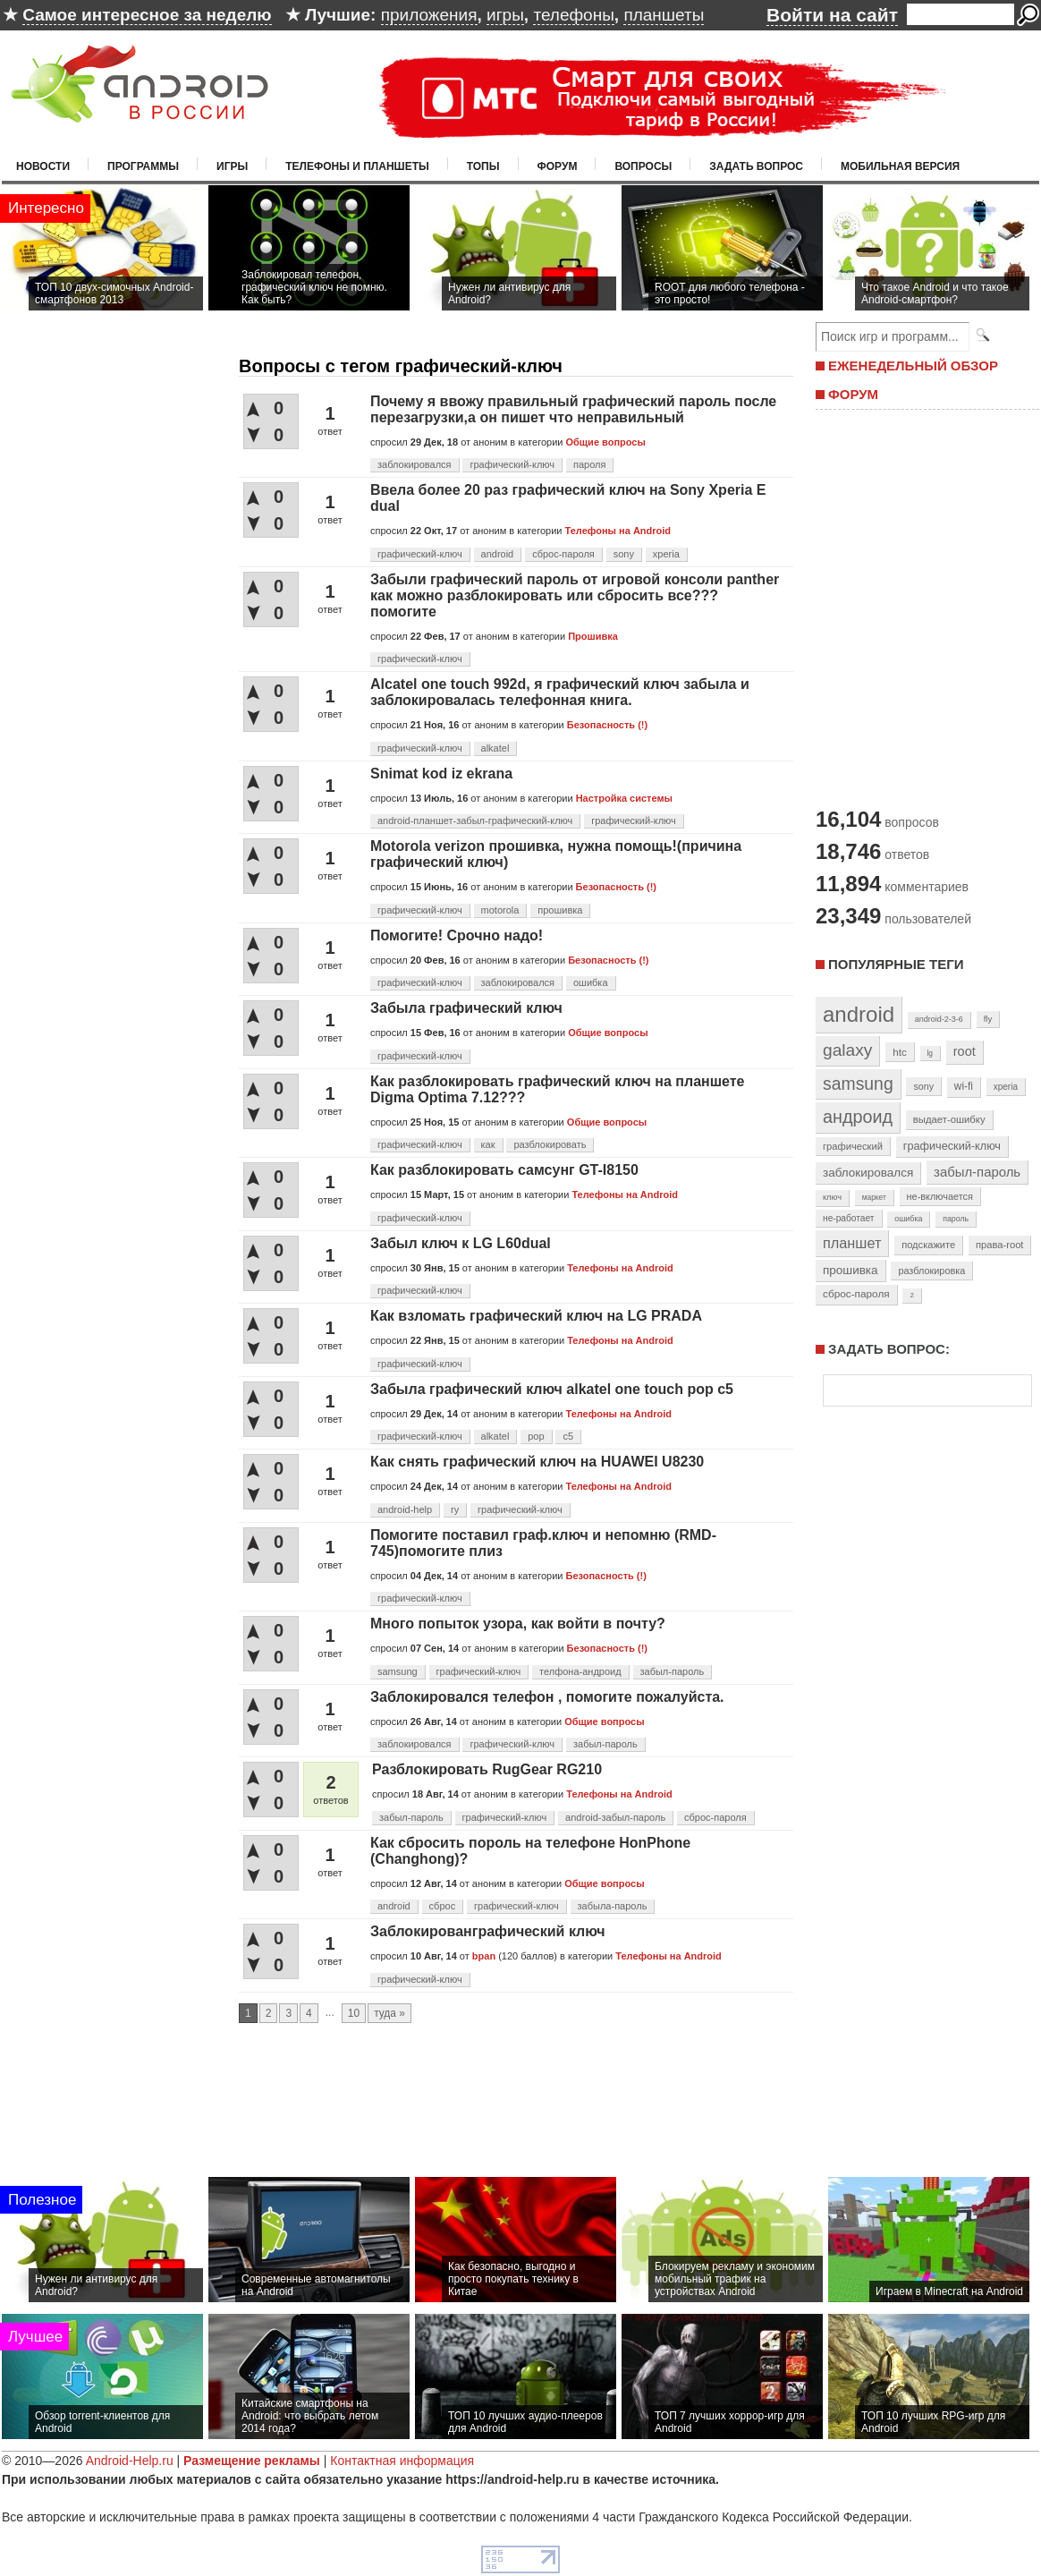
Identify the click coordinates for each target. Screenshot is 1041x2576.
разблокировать (549, 1144)
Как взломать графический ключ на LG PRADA (536, 1315)
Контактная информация (402, 2460)
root (964, 1051)
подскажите (928, 1244)
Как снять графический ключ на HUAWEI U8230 (537, 1461)
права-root (1000, 1244)
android (497, 553)
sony (624, 553)
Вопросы (643, 166)
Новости (43, 166)
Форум (557, 166)
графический (853, 1146)
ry (455, 1509)
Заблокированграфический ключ (487, 1931)
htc (899, 1052)
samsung (397, 1671)
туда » (389, 2013)
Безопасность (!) (607, 724)
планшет (852, 1243)
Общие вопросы (605, 442)
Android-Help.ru (130, 2460)
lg (930, 1053)
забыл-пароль (672, 1671)
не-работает (849, 1218)
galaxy (847, 1050)
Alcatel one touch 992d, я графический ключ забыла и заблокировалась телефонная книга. (559, 692)
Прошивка (593, 636)
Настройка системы (624, 798)
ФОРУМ (853, 394)
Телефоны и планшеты (357, 166)
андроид (858, 1116)
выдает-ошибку (949, 1119)
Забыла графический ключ (466, 1008)
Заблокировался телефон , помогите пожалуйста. (547, 1697)
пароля (589, 464)
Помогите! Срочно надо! (456, 935)
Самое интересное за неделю (146, 14)
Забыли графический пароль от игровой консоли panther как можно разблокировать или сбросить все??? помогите (574, 595)
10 (354, 2013)
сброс (442, 1905)
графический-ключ (512, 464)
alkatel (495, 748)
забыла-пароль (612, 1905)
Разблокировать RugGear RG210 (487, 1769)
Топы (483, 166)
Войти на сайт (832, 14)
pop (536, 1436)
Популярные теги (895, 964)
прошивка (559, 910)
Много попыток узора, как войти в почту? (517, 1623)
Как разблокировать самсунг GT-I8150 (504, 1169)
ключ (832, 1197)
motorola (500, 910)
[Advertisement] (520, 2118)
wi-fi (963, 1086)
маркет (874, 1197)
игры (505, 14)
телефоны (573, 14)
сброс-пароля (563, 553)
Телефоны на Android (618, 530)
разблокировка (931, 1270)
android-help (404, 1509)
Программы (143, 166)
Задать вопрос (756, 166)
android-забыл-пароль (615, 1817)
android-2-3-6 (939, 1019)
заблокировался (414, 464)
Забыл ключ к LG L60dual (460, 1243)
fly (988, 1019)
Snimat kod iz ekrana (441, 773)
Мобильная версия (900, 166)
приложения (429, 14)
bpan (483, 1956)
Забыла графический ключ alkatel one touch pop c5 (551, 1389)
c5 (568, 1436)
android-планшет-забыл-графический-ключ (474, 820)
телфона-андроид (580, 1671)
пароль (956, 1218)
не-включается (940, 1196)
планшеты (663, 14)
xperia (666, 553)
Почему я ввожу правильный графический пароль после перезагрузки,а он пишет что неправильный (573, 409)
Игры (232, 166)
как (488, 1144)
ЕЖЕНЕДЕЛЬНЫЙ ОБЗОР (913, 365)
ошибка (590, 982)
